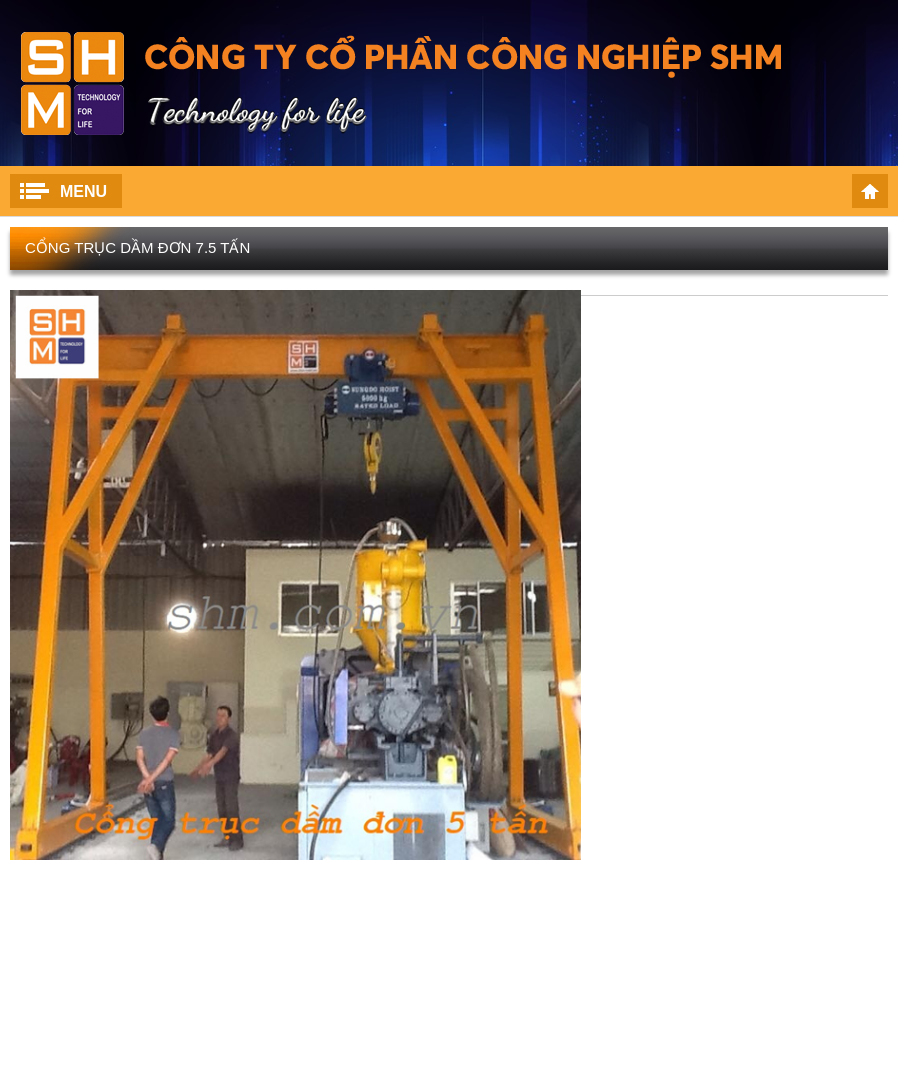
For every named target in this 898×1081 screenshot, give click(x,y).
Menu (83, 191)
